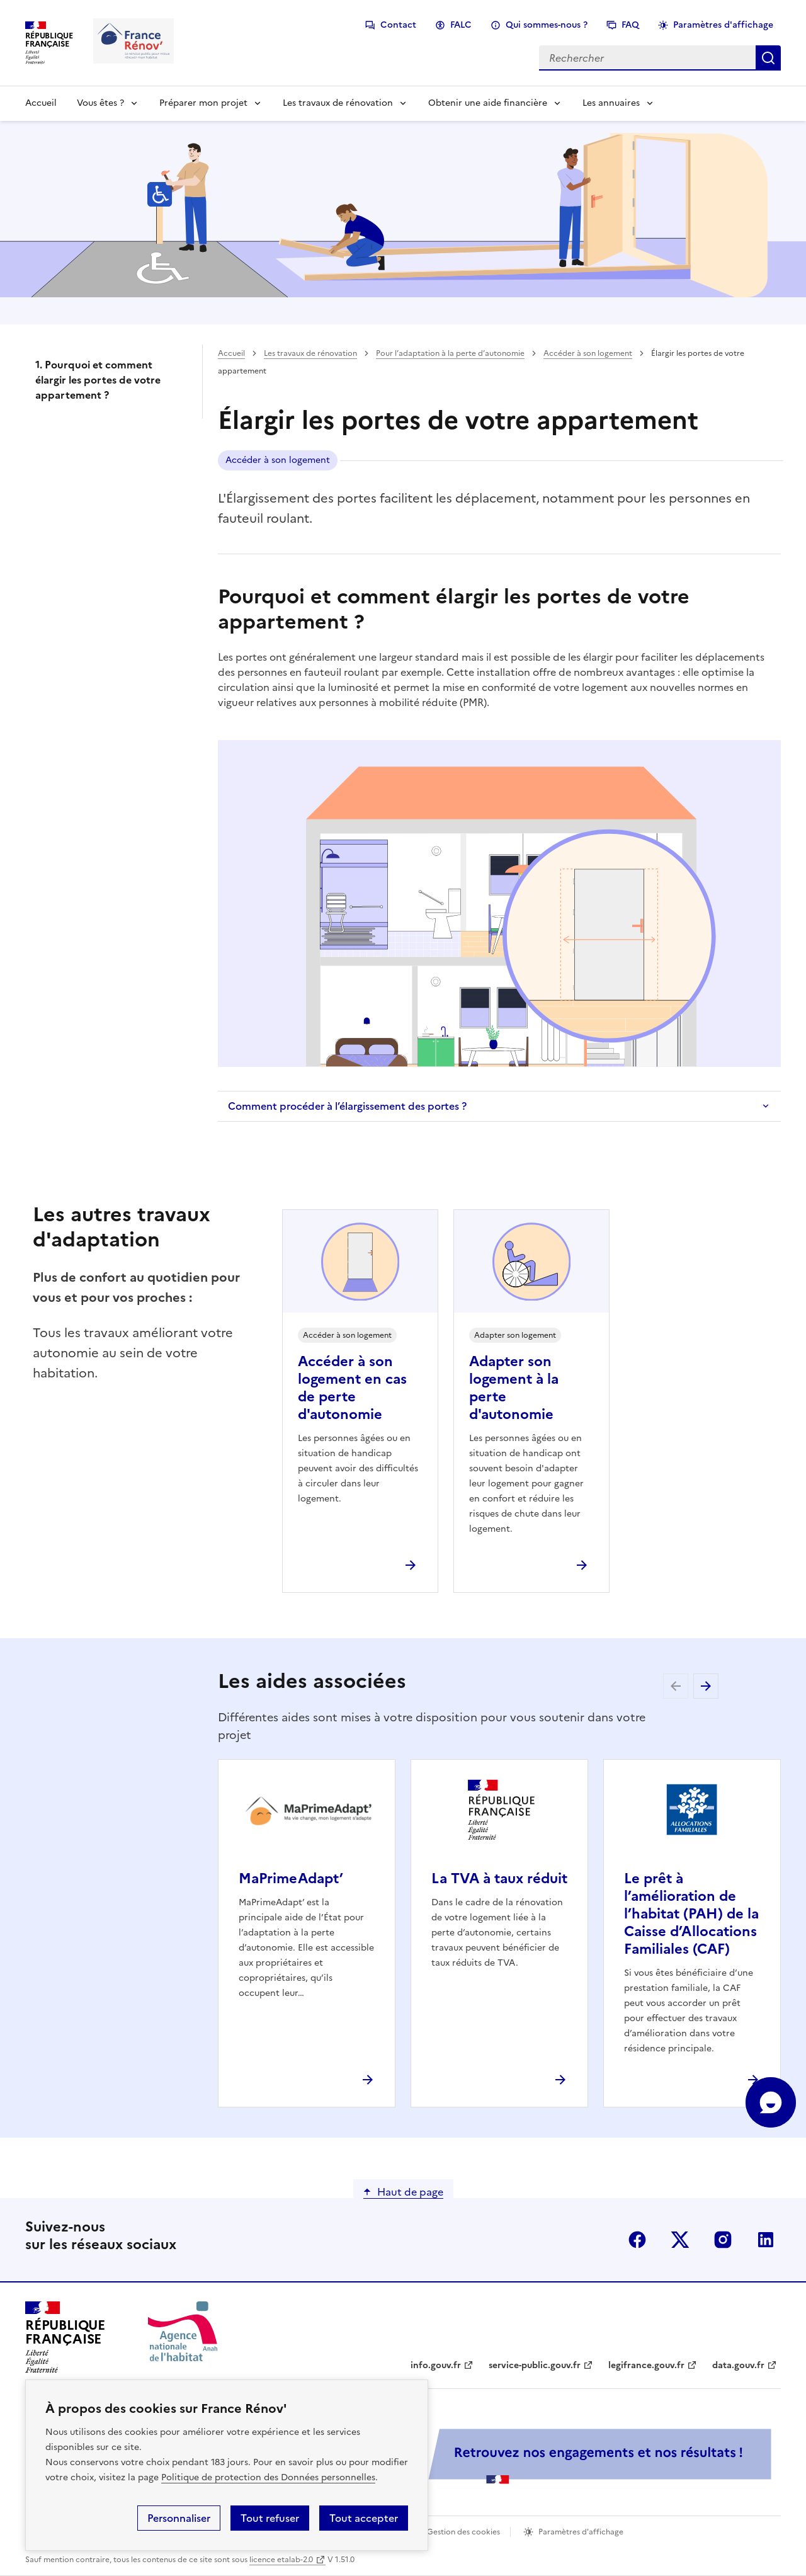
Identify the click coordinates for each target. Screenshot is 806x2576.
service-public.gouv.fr (535, 2365)
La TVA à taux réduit (499, 1878)
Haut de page (410, 2191)
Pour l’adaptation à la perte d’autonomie (450, 353)
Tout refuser (270, 2518)
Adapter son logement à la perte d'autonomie (514, 1388)
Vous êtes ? (100, 103)
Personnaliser (178, 2518)
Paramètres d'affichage (723, 24)
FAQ (630, 24)
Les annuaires (611, 103)
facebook (637, 2240)
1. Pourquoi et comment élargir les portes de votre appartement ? (98, 379)
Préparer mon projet (203, 103)
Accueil (41, 103)
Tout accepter (363, 2518)
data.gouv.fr (738, 2365)
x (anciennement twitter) (680, 2240)
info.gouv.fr (436, 2365)
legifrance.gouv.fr (646, 2365)
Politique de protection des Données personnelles (268, 2477)
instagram (723, 2240)
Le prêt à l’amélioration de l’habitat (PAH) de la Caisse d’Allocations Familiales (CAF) (691, 1913)
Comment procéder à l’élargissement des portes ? (347, 1106)
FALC (461, 24)
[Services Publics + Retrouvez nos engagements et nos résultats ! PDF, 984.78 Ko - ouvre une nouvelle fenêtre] (497, 2456)
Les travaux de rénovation (338, 103)
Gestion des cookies (463, 2532)
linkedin (766, 2240)
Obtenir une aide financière (487, 103)
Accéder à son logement (587, 353)
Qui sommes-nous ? (546, 24)
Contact (398, 24)
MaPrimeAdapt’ (291, 1878)
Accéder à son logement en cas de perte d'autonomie (352, 1388)
